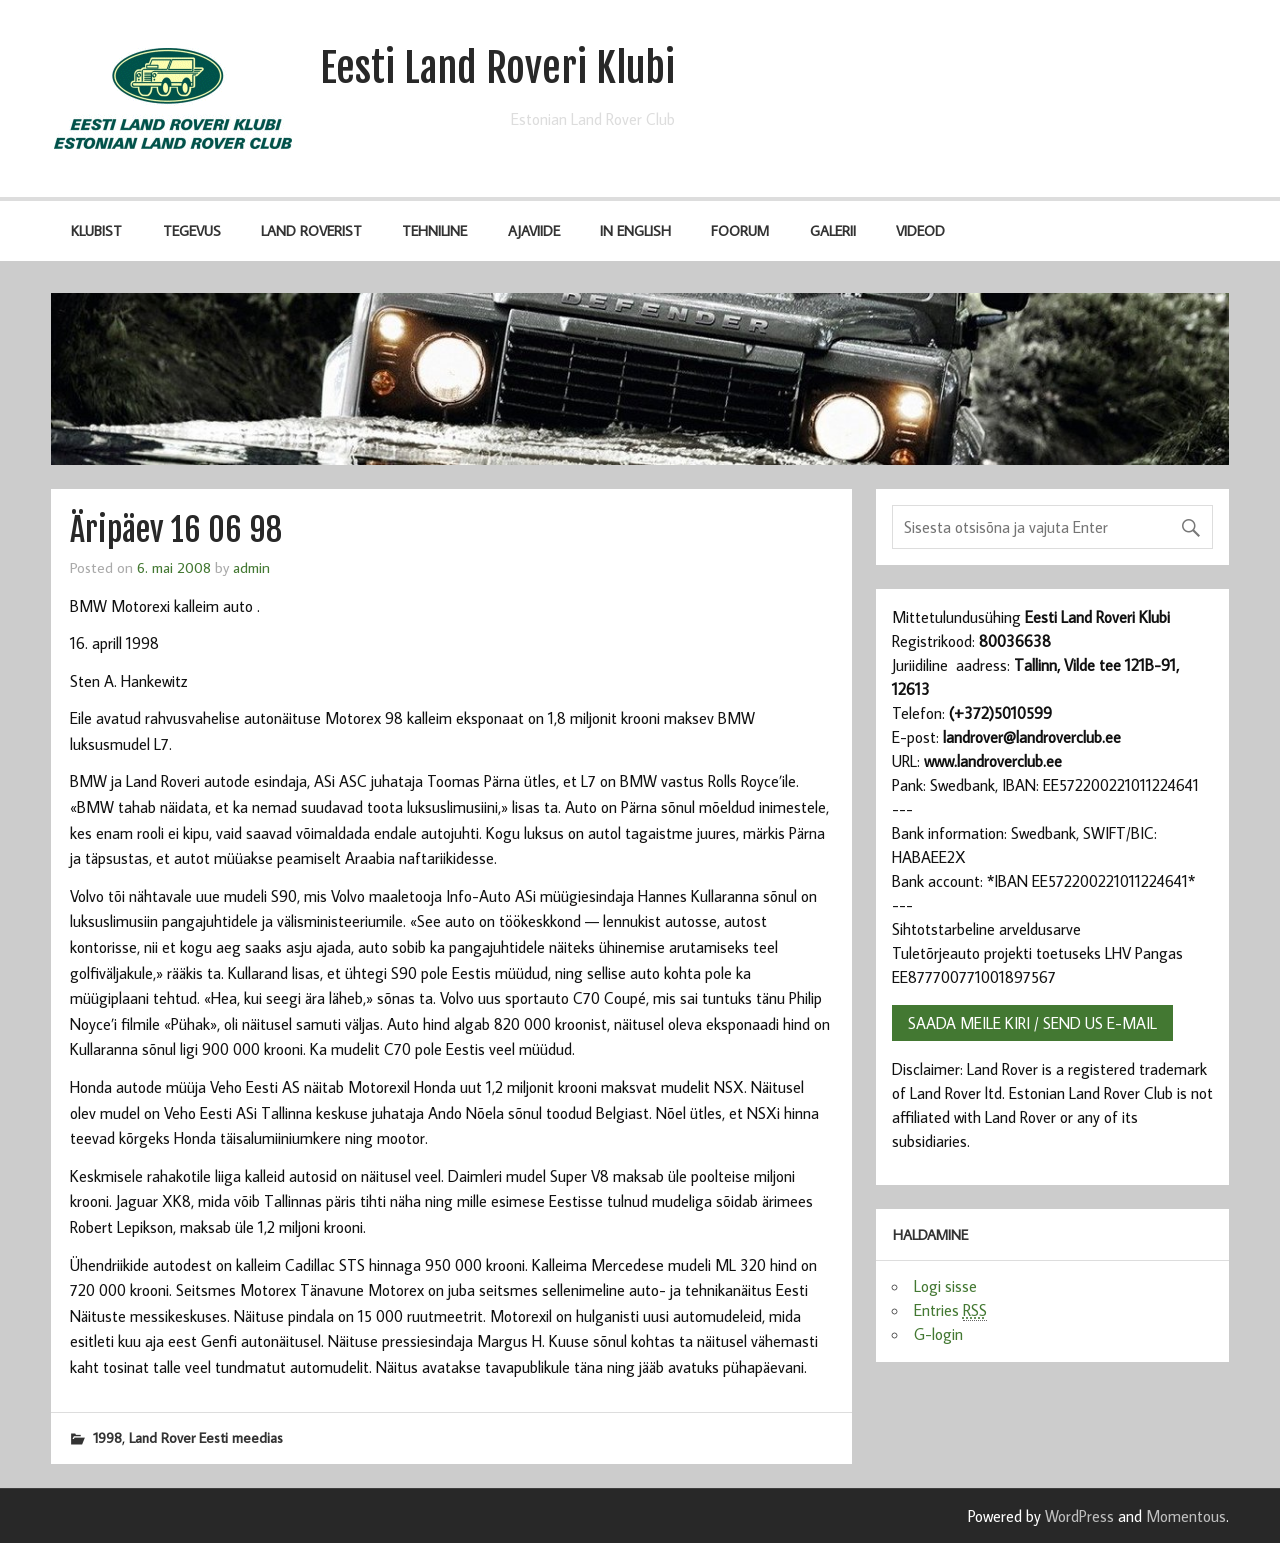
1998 (107, 1437)
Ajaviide (534, 230)
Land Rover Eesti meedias (206, 1437)
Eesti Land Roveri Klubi (497, 68)
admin (251, 567)
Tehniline (434, 230)
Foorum (740, 230)
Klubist (96, 230)
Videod (920, 230)
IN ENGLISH (635, 230)
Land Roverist (311, 230)
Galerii (833, 230)
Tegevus (192, 230)
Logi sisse (945, 1286)
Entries (950, 1310)
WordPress (1079, 1516)
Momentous (1186, 1516)
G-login (938, 1334)
